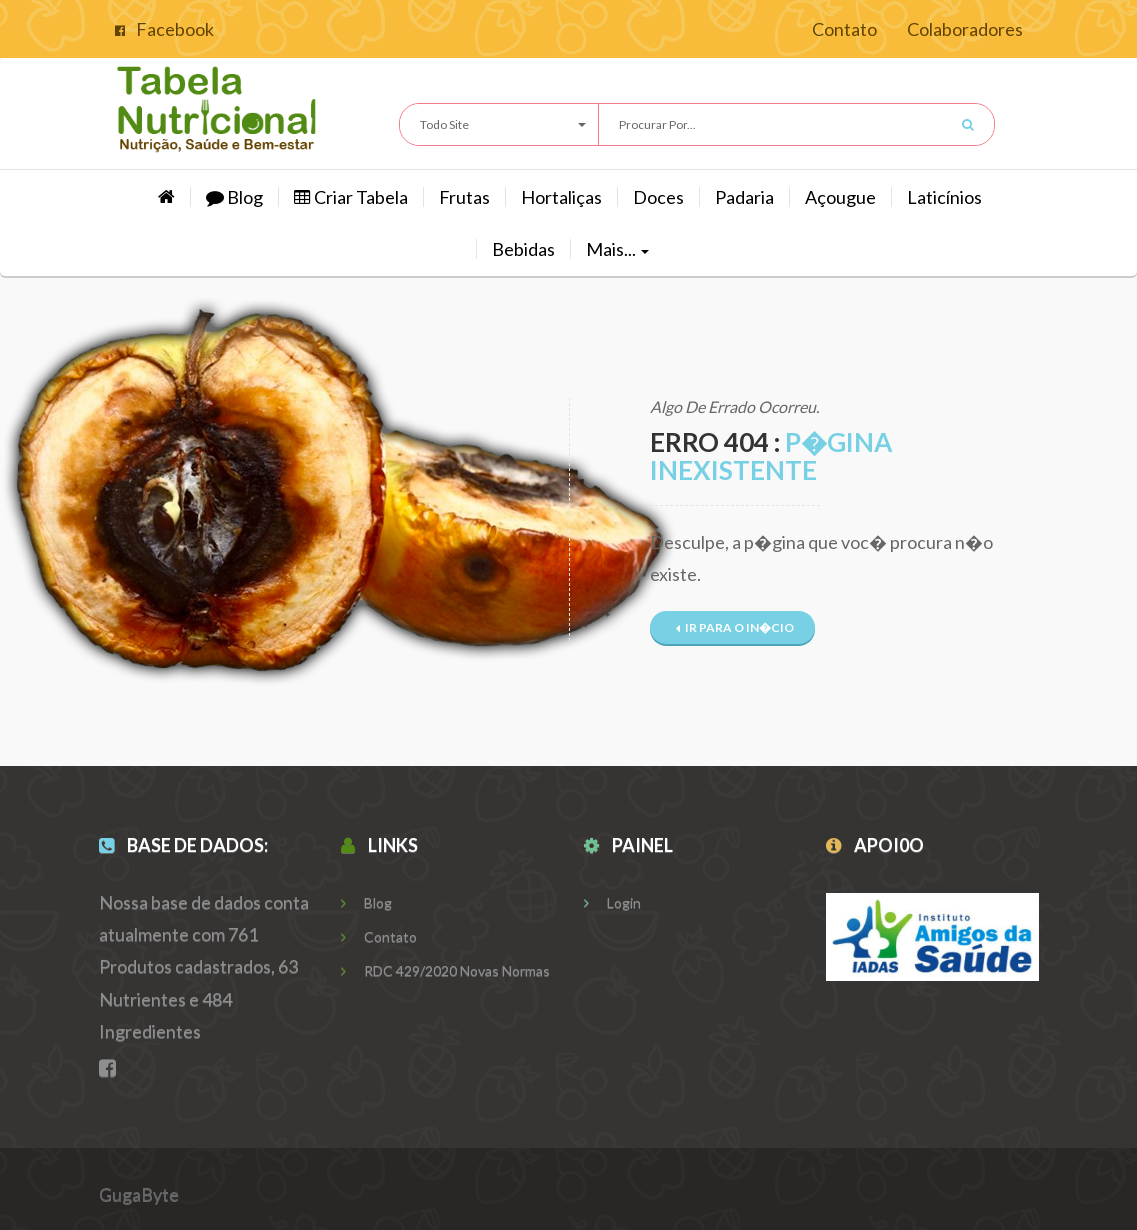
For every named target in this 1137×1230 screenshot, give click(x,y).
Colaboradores (965, 29)
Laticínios (944, 197)
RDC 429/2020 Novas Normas (445, 970)
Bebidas (523, 249)
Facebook (164, 29)
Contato (844, 29)
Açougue (840, 197)
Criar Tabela (351, 197)
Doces (658, 197)
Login (612, 902)
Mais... (617, 249)
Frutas (464, 197)
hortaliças (561, 197)
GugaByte (139, 1194)
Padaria (744, 197)
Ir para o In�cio (735, 627)
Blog (234, 197)
